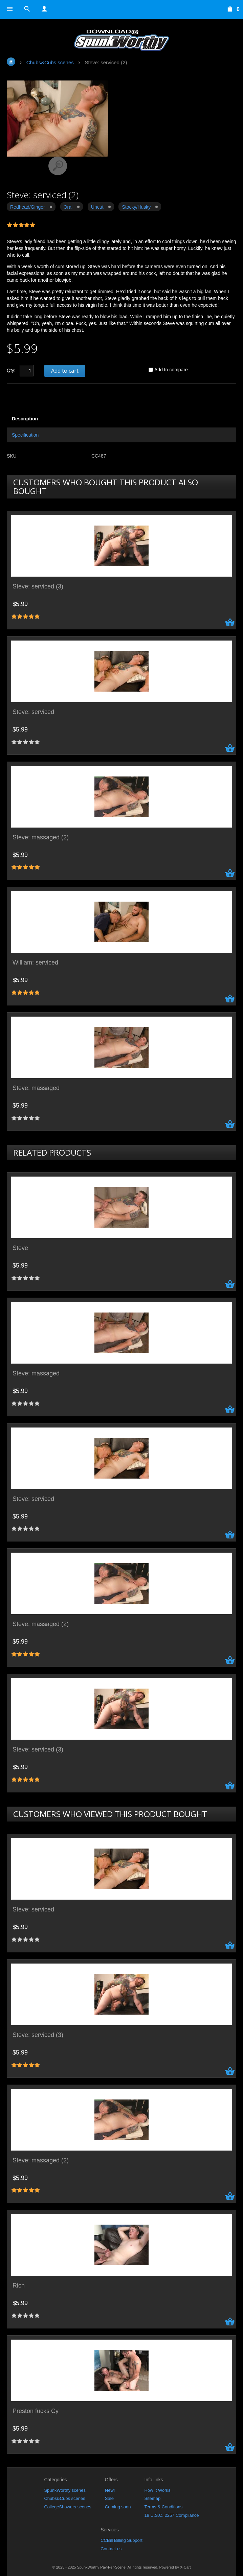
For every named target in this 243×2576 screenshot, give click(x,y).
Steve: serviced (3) (38, 586)
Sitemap (152, 2498)
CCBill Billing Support (121, 2540)
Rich (19, 2285)
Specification (25, 435)
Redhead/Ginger (27, 207)
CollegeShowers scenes (67, 2506)
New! (110, 2490)
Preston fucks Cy (36, 2411)
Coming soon (118, 2506)
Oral (68, 207)
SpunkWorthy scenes (65, 2490)
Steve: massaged (36, 1088)
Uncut (97, 207)
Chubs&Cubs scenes (64, 2498)
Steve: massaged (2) (41, 837)
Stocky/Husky (136, 207)
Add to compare (171, 369)
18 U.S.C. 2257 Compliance (171, 2515)
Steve (20, 1248)
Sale (109, 2498)
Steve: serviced (33, 712)
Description (25, 418)
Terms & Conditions (163, 2506)
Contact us (111, 2548)
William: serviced (35, 962)
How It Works (157, 2490)
